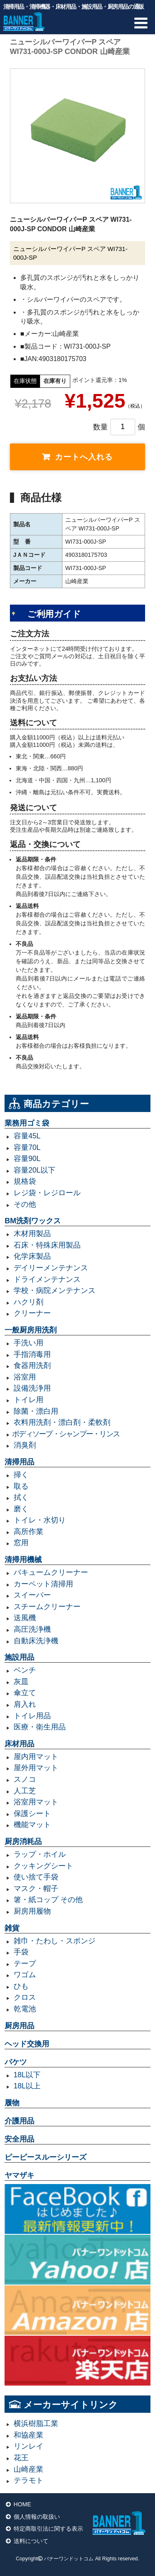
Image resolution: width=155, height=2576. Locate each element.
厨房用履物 (32, 1911)
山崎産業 (28, 2469)
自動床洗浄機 (36, 1641)
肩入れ (25, 1704)
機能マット (32, 1825)
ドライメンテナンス (47, 1279)
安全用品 (19, 2139)
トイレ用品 (32, 1716)
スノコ (25, 1779)
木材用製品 (32, 1233)
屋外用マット (36, 1768)
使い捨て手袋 (36, 1877)
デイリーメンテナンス (51, 1268)
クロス (25, 1997)
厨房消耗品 (23, 1841)
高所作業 (28, 1531)
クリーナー (32, 1313)
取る (21, 1486)
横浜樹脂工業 (36, 2423)
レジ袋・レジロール (47, 1193)
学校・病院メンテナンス (54, 1290)
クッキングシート (43, 1866)
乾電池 (25, 2009)
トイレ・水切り (40, 1520)
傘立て (25, 1693)
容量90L (27, 1158)
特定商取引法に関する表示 (48, 2528)
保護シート (32, 1813)
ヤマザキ (19, 2175)
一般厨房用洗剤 (31, 1330)
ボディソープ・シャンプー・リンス (65, 1434)
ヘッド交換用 (27, 2044)
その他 (25, 1204)
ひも (21, 1986)
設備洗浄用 (32, 1388)
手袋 (21, 1952)
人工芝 (25, 1791)
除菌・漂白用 (36, 1411)
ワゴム (25, 1975)
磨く (21, 1509)
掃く (21, 1475)
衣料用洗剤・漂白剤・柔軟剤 (62, 1422)
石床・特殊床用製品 (47, 1245)
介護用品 (19, 2121)
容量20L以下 (34, 1170)
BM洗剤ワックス (33, 1221)
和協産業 (28, 2435)
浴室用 (25, 1377)
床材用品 (19, 1744)
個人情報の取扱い (37, 2516)
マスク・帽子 (36, 1888)
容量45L (27, 1136)
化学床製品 (32, 1256)
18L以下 (27, 2075)
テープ (25, 1963)
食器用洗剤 (32, 1365)
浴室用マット (36, 1802)
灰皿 (21, 1681)
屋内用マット (36, 1757)
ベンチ (25, 1670)
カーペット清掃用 (43, 1584)
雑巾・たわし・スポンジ (54, 1941)
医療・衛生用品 (40, 1727)
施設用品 (19, 1657)
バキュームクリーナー (51, 1572)
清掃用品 (19, 1462)
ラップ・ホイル (40, 1854)
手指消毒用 (32, 1354)
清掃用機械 (23, 1559)
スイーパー (32, 1595)
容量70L (27, 1147)
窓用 (21, 1543)
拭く (21, 1497)
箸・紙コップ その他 (48, 1900)
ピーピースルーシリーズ (45, 2157)
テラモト (28, 2480)
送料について (31, 2541)
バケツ (16, 2062)
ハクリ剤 (28, 1302)
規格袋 (25, 1181)
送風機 (25, 1618)
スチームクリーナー (47, 1606)
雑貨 (12, 1928)
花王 (21, 2458)
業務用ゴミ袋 (27, 1123)
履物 (12, 2103)
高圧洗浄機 (32, 1629)
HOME (22, 2504)
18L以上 (27, 2086)
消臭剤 (25, 1445)
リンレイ (28, 2446)
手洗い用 (28, 1343)
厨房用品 (19, 2026)
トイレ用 (28, 1400)
